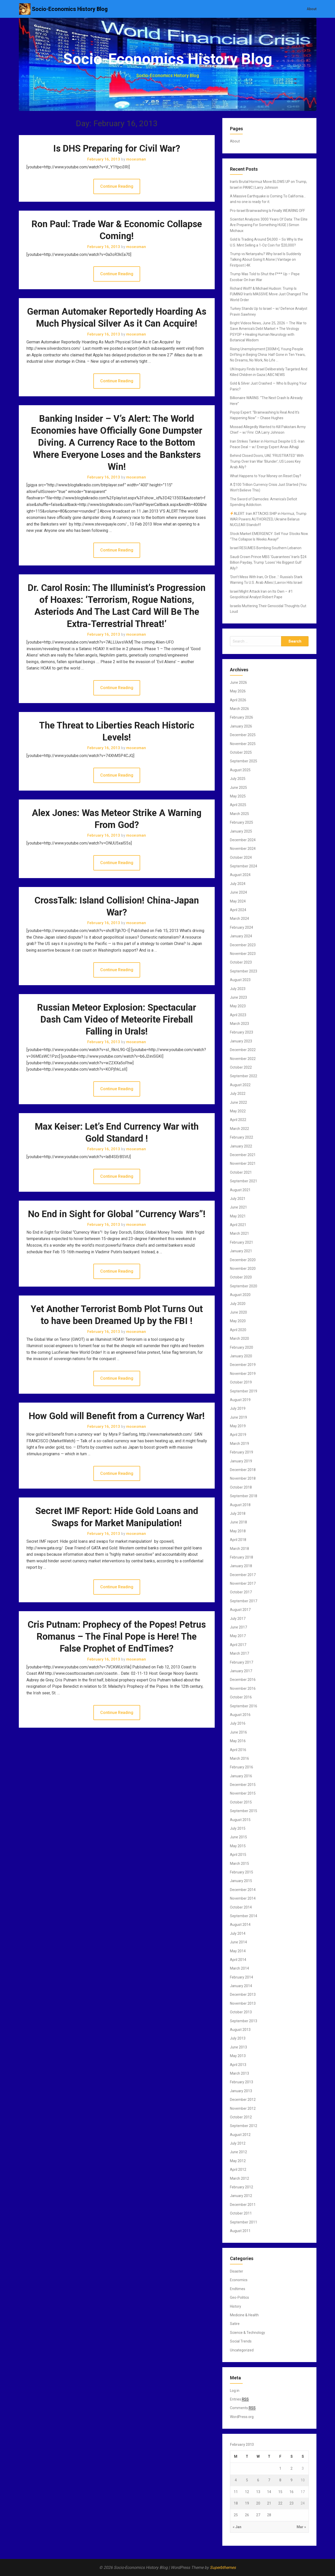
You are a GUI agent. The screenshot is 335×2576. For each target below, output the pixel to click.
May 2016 (238, 1741)
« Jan (237, 2527)
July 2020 (237, 1304)
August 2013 (240, 2030)
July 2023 (237, 989)
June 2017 (238, 1627)
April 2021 (238, 1225)
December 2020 (243, 1260)
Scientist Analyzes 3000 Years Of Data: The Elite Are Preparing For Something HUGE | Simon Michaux (269, 225)
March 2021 (239, 1233)
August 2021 (240, 1190)
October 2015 (241, 1802)
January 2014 (241, 1986)
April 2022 (238, 1120)
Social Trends (241, 2341)
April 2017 (238, 1645)
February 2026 (241, 717)
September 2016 (243, 1706)
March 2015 (239, 1863)
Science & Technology (247, 2333)
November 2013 (243, 2003)
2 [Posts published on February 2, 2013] (291, 2468)
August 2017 (240, 1610)
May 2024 (238, 901)
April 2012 (238, 2169)
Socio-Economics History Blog (70, 9)
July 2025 (237, 779)
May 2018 (238, 1531)
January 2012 (241, 2196)
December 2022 (243, 1050)
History (235, 2306)
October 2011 (241, 2213)
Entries (239, 2399)
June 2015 (238, 1837)
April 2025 (238, 805)
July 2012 (237, 2143)
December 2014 (243, 1890)
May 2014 (238, 1951)
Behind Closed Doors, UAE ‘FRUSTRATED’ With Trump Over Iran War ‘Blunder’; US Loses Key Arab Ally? (267, 461)
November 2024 (243, 849)
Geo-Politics (239, 2297)
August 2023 (240, 980)
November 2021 (243, 1163)
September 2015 (243, 1811)
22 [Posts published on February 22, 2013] (280, 2503)
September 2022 (243, 1076)
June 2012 (238, 2152)
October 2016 (241, 1697)
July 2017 (237, 1619)
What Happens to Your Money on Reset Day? (265, 476)
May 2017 (238, 1636)
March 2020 (239, 1338)
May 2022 (238, 1111)
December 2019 (243, 1365)
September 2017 (243, 1601)
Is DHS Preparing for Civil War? (116, 148)
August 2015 (240, 1820)
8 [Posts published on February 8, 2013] (280, 2480)
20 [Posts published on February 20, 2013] (258, 2503)
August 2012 (240, 2135)
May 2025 (238, 796)
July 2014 (237, 1933)
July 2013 (237, 2038)
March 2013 (239, 2073)
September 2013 (243, 2021)
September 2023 (243, 971)
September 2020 (243, 1286)
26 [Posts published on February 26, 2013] (247, 2515)
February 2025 (241, 822)
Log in (234, 2391)
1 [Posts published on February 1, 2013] (280, 2468)
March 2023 (239, 1024)
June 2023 (238, 997)
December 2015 (243, 1785)
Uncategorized (242, 2350)
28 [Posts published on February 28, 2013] (269, 2515)
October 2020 (241, 1277)
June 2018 (238, 1522)
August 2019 (240, 1400)
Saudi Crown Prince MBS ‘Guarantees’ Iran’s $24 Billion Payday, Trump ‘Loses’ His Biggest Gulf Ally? (268, 562)
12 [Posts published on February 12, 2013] (247, 2492)
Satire (235, 2324)
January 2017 (241, 1671)
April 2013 (238, 2065)
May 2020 (238, 1321)
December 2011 (243, 2205)
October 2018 (241, 1487)
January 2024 (241, 936)
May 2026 (238, 691)
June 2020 (238, 1312)
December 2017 (243, 1575)
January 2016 (241, 1776)
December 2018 (243, 1470)
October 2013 (241, 2012)
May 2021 (238, 1216)
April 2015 (238, 1855)
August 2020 (240, 1295)
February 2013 (241, 2082)
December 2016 (243, 1680)
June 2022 (238, 1102)
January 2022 (241, 1146)
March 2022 (239, 1129)
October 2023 (241, 962)
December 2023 (243, 945)
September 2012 (243, 2126)
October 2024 (241, 857)
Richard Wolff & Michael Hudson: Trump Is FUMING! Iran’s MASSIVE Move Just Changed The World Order (269, 294)
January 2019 (241, 1461)
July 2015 (237, 1828)
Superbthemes (223, 2567)
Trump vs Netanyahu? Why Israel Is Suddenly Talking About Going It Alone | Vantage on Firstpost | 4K (265, 259)
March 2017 (239, 1653)
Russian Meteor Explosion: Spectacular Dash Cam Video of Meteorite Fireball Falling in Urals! (116, 1019)
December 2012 (243, 2100)
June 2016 (238, 1732)
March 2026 (239, 709)
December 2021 (243, 1155)
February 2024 (241, 927)
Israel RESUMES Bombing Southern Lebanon (265, 548)
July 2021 (237, 1199)
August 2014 (240, 1925)
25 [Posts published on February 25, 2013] (236, 2515)
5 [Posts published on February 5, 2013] (247, 2480)
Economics (238, 2280)
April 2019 (238, 1435)
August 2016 (240, 1715)
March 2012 (239, 2178)
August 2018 (240, 1505)
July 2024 (237, 884)
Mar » (301, 2527)
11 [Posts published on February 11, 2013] (236, 2492)
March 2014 (239, 1968)
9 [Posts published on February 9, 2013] (291, 2480)
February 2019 (241, 1452)
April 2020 (238, 1330)
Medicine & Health (244, 2315)
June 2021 (238, 1207)
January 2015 (241, 1881)
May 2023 (238, 1006)
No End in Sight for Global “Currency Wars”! (117, 1214)
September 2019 (243, 1391)
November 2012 (243, 2108)
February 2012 (241, 2187)
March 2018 (239, 1549)
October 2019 (241, 1382)
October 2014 (241, 1907)
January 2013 (241, 2091)
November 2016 (243, 1688)
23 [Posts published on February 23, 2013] (291, 2503)
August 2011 (240, 2231)
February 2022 (241, 1137)
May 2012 (238, 2161)
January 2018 (241, 1566)
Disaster (236, 2271)
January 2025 (241, 831)
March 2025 (239, 814)
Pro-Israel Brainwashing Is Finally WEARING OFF (267, 211)
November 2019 (243, 1374)
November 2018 (243, 1478)
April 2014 (238, 1960)
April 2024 (238, 910)
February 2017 (241, 1662)
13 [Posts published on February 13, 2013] (258, 2492)
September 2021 (243, 1181)
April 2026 (238, 700)
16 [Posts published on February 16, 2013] (291, 2492)
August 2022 (240, 1085)
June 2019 (238, 1417)
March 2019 (239, 1444)
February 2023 (241, 1032)
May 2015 (238, 1846)
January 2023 (241, 1041)
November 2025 (243, 744)
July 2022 (237, 1093)
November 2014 (243, 1898)
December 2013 (243, 1994)
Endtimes (237, 2289)
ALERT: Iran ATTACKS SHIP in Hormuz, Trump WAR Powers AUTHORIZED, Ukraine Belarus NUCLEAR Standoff (268, 519)
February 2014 (241, 1977)
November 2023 (243, 954)
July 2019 (237, 1408)
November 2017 (243, 1583)
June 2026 (238, 682)
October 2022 (241, 1067)
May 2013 (238, 2056)
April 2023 (238, 1015)
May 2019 (238, 1426)
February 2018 (241, 1557)
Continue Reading (116, 186)
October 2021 (241, 1172)
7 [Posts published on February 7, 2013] (269, 2480)
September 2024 (243, 866)
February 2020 (241, 1347)
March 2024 (239, 918)
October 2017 (241, 1592)
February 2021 (241, 1242)
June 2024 (238, 892)
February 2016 (241, 1767)
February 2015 (241, 1872)
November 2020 (243, 1269)
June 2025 (238, 787)
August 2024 (240, 875)
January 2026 (241, 726)
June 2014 (238, 1942)
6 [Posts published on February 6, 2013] (258, 2480)
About (311, 9)
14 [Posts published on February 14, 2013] (269, 2492)
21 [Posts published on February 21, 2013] (269, 2503)
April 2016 (238, 1750)
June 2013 (238, 2047)
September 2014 (243, 1916)
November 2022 (243, 1059)
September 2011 (243, 2222)
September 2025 (243, 761)
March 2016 (239, 1758)
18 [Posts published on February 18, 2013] (236, 2503)
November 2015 (243, 1793)
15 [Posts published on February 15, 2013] (280, 2492)
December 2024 (243, 840)
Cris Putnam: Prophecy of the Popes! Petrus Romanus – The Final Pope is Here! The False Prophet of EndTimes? (116, 1636)
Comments (243, 2408)
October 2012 (241, 2117)
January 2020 (241, 1356)
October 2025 (241, 752)
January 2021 (241, 1251)
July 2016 (237, 1723)
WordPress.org (242, 2417)
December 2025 (243, 735)
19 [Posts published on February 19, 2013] (247, 2503)
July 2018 (237, 1513)
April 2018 (238, 1540)
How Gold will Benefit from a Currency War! (117, 1416)
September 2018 (243, 1496)
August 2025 (240, 770)
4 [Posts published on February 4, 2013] (236, 2480)
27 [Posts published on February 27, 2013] (258, 2515)
